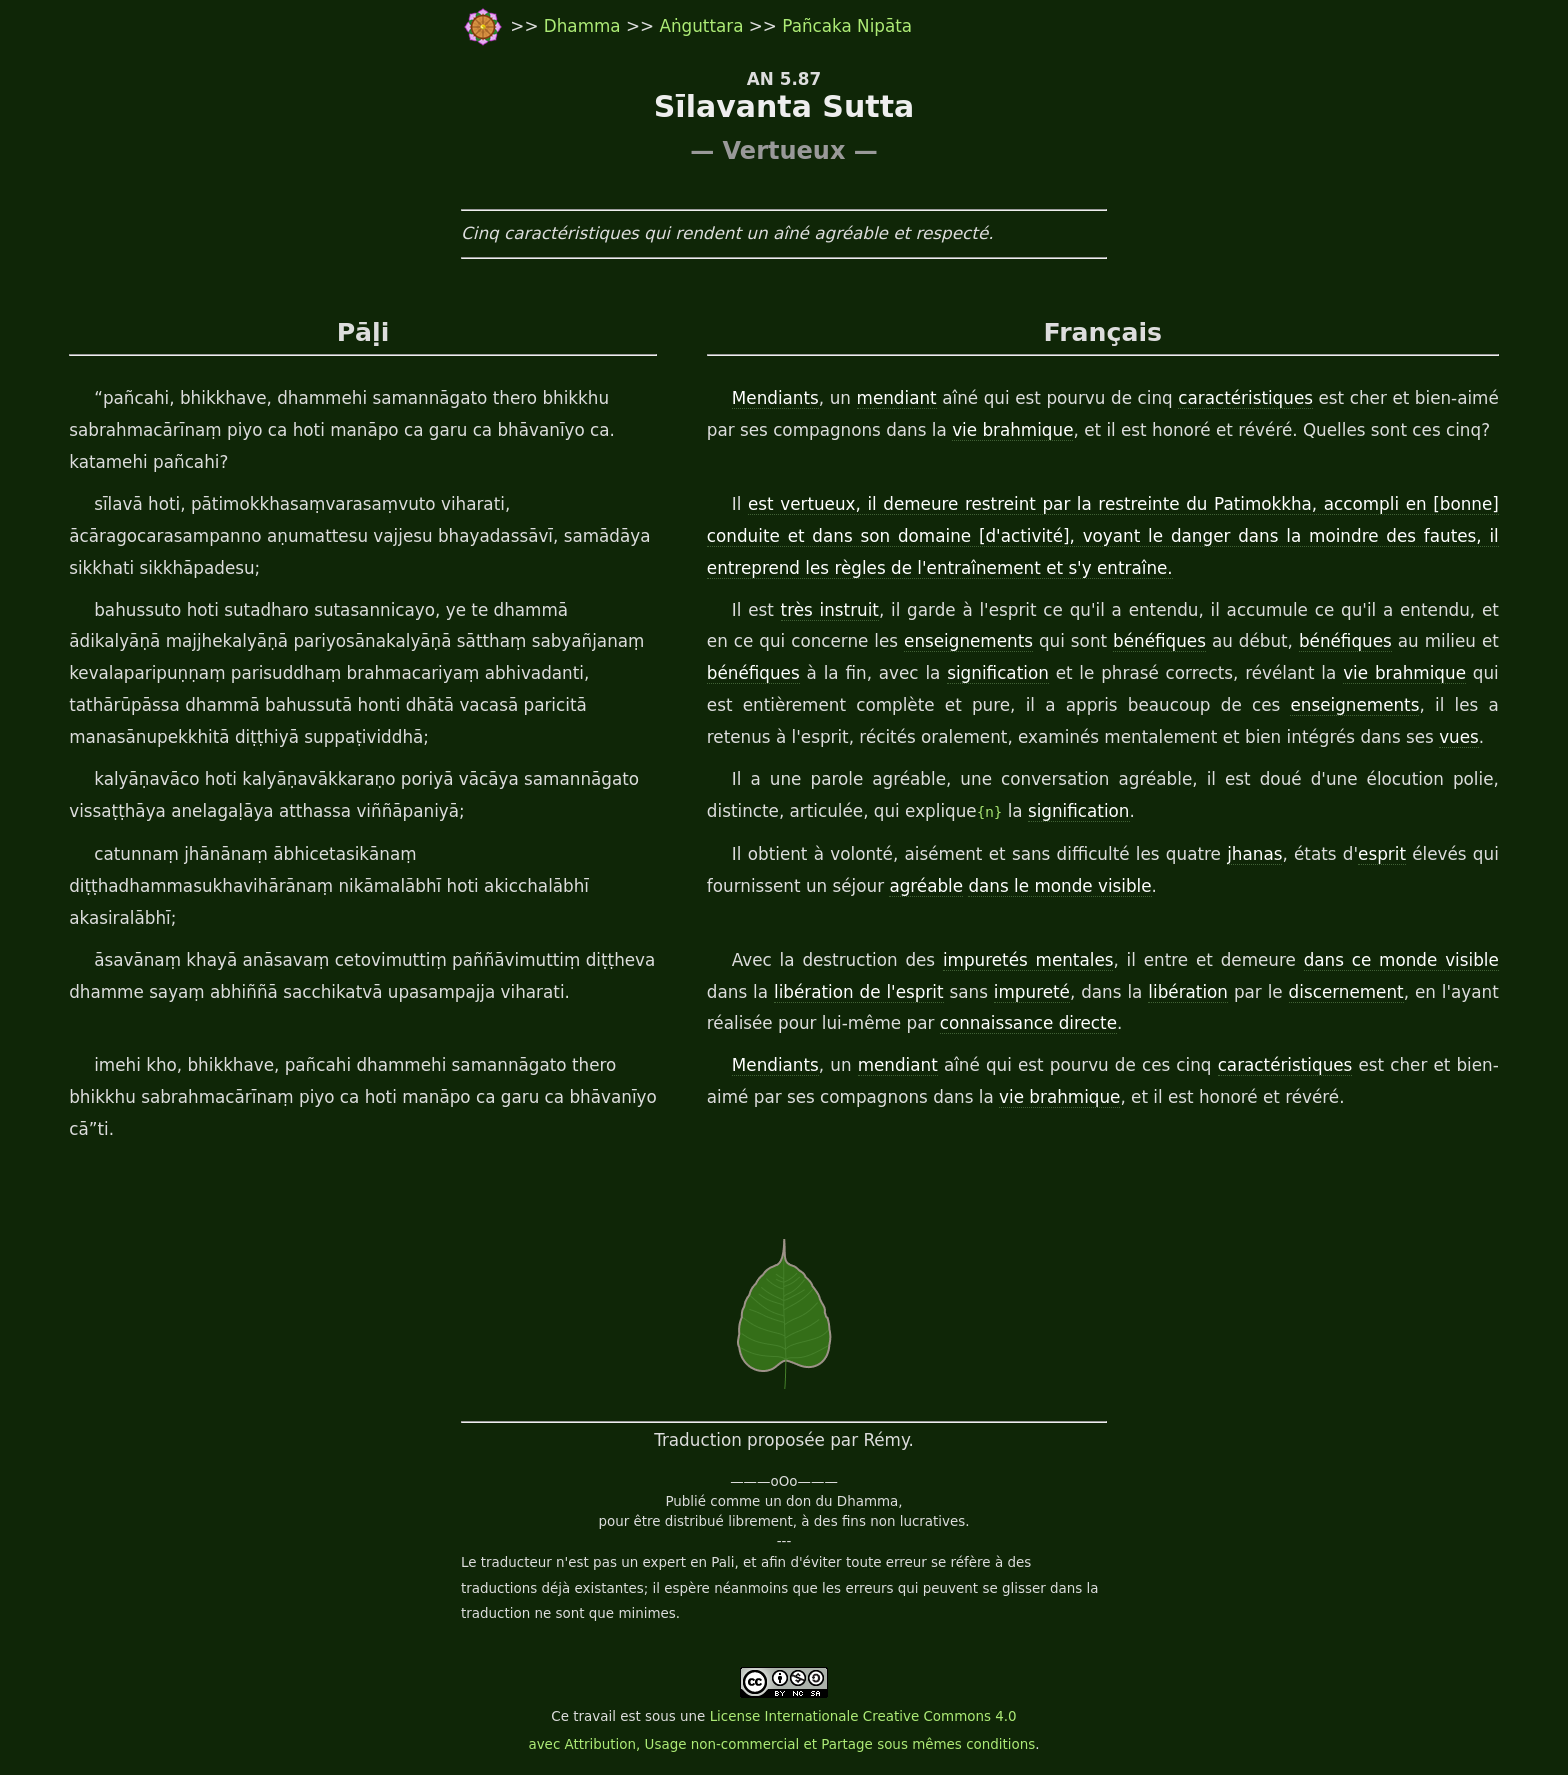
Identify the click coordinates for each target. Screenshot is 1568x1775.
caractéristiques (1245, 398)
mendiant (897, 398)
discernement (1346, 992)
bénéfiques (1159, 641)
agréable (926, 886)
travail (594, 1716)
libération (1188, 992)
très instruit (830, 610)
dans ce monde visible (1401, 960)
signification (998, 673)
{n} (990, 812)
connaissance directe (1028, 1023)
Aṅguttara (703, 26)
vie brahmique (1012, 430)
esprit (1382, 854)
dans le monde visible (1059, 886)
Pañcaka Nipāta (847, 26)
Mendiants (775, 398)
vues (1459, 737)
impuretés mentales (1028, 960)
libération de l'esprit (859, 992)
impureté (1032, 992)
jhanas (1254, 854)
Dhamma (585, 26)
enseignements (968, 641)
